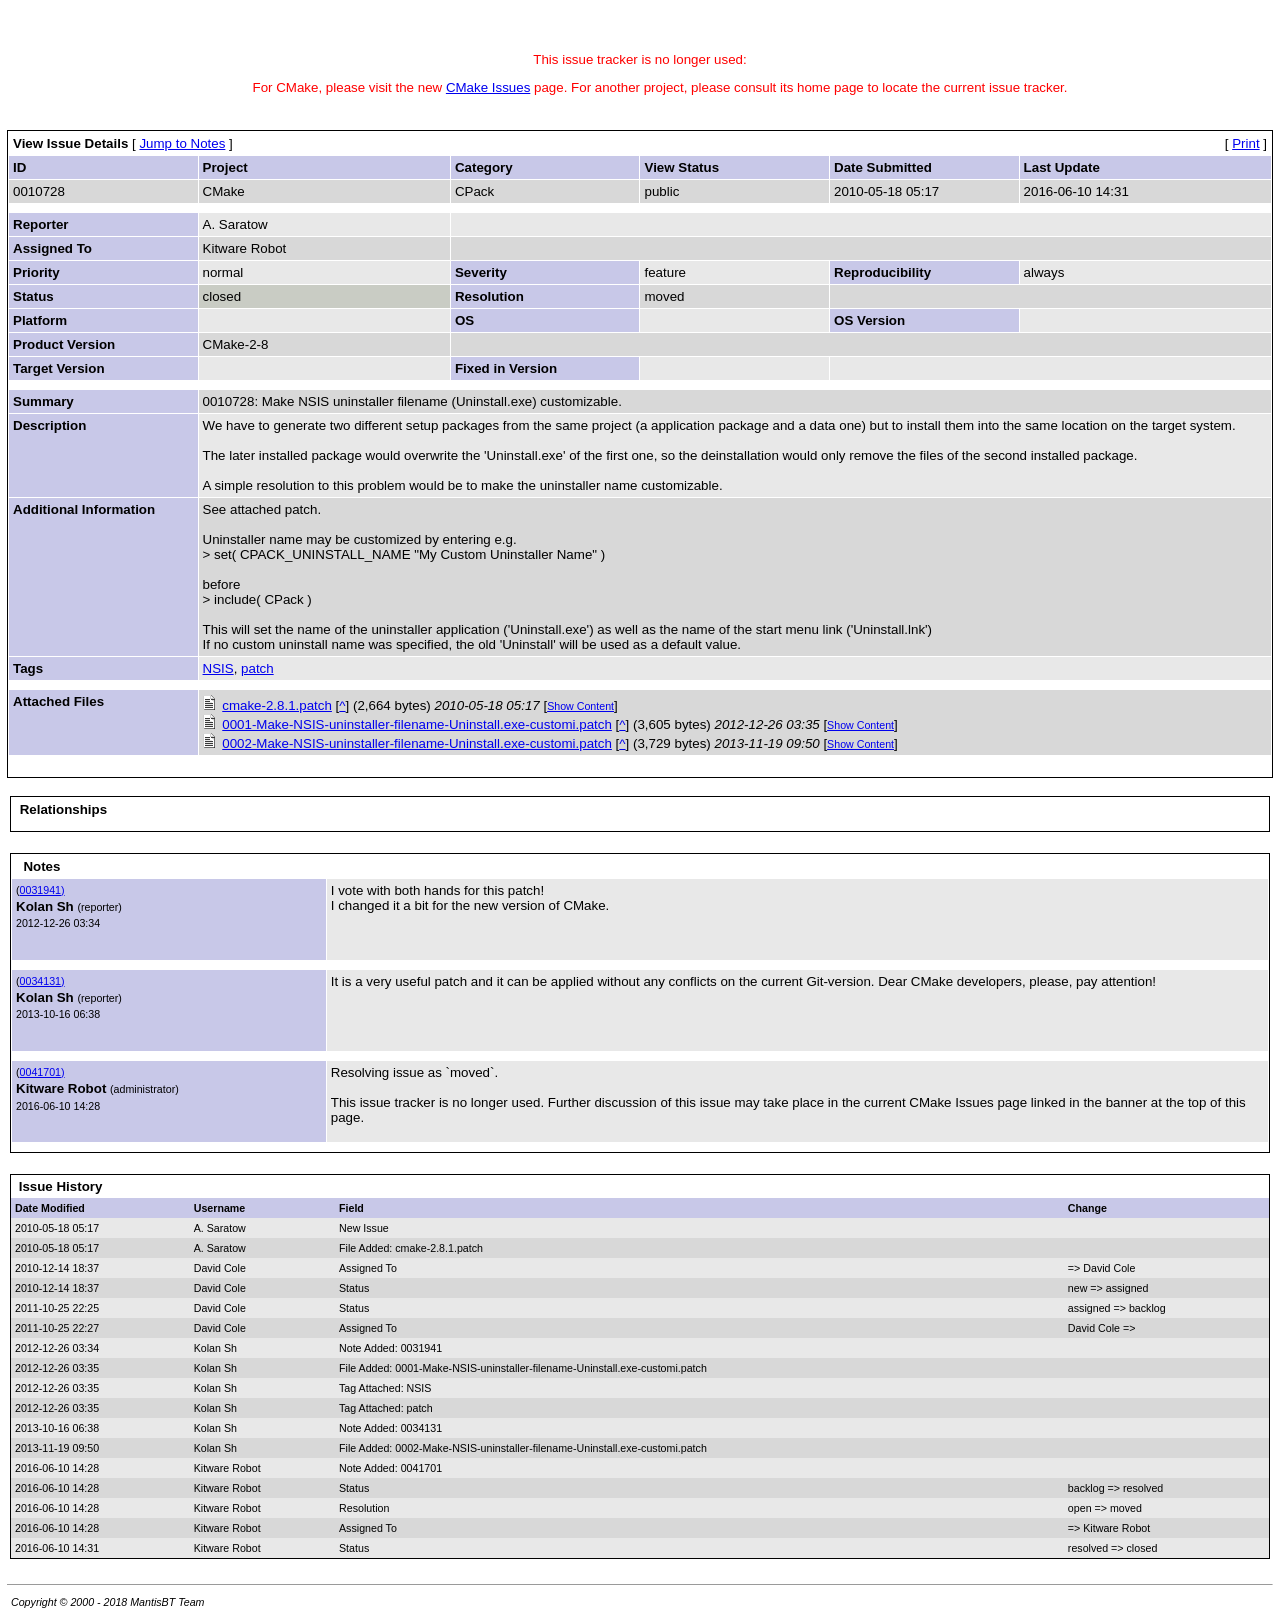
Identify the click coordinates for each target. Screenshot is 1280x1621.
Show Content (580, 706)
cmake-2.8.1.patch (277, 705)
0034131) (42, 981)
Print (1245, 143)
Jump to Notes (182, 143)
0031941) (42, 890)
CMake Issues (488, 87)
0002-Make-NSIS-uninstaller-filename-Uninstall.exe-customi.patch (417, 743)
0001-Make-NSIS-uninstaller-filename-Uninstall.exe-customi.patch (417, 724)
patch (257, 668)
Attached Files (58, 701)
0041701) (42, 1072)
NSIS (218, 668)
